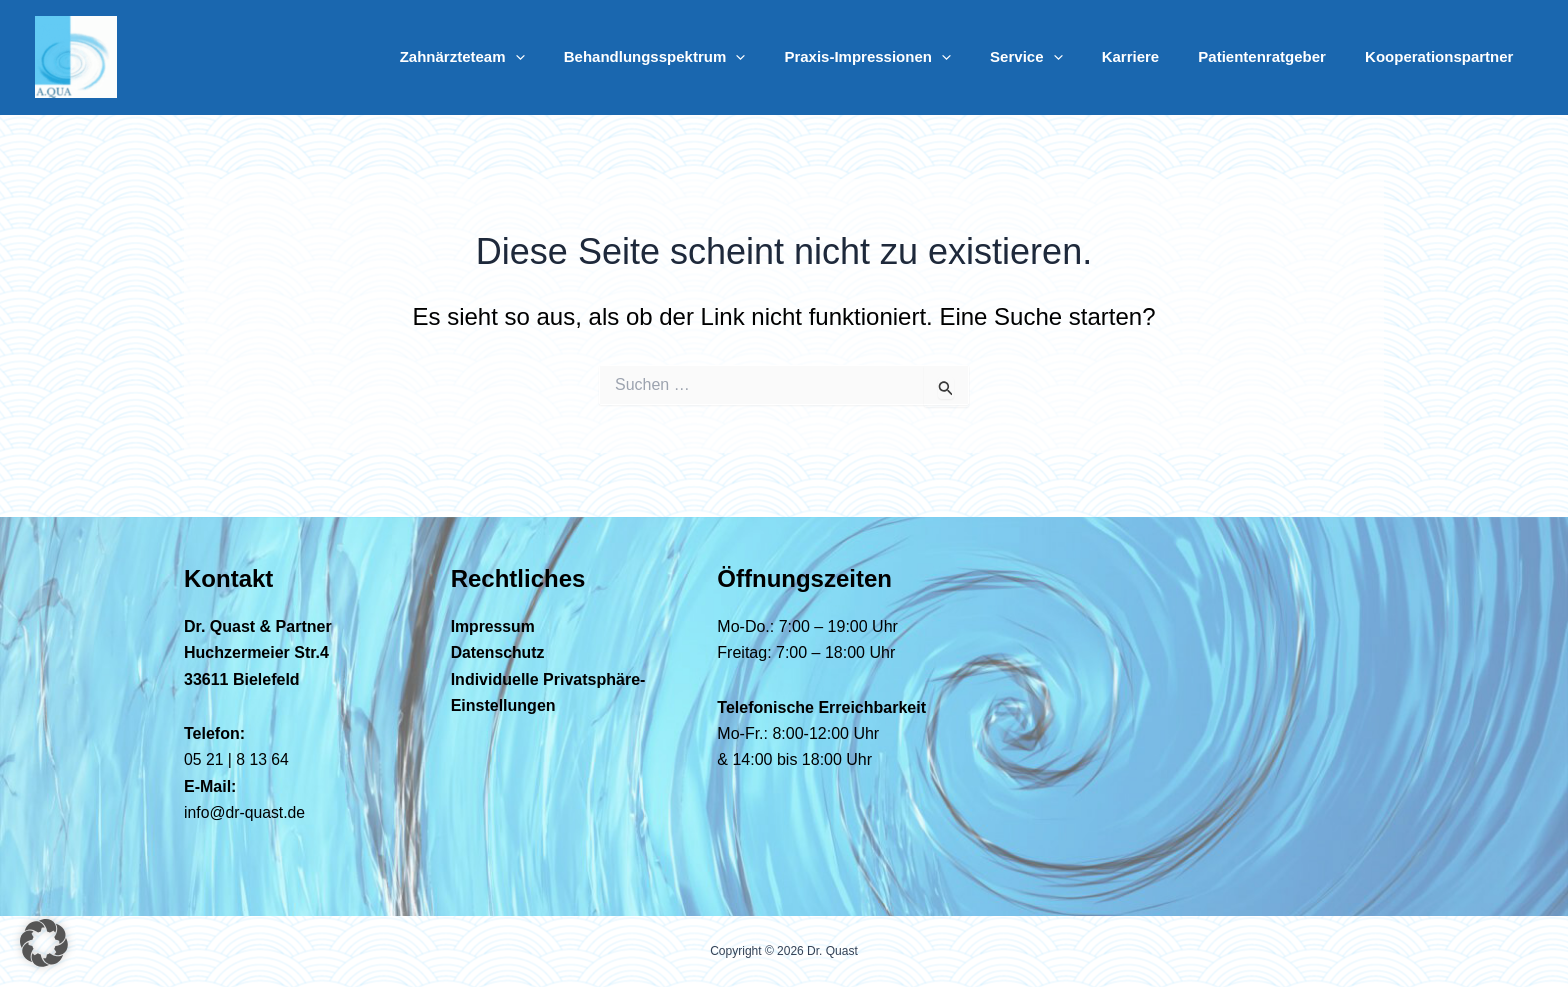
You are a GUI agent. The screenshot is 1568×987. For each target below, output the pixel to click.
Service (1058, 57)
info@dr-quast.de (245, 812)
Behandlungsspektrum (705, 57)
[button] (574, 57)
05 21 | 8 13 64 (237, 759)
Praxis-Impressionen (909, 57)
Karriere (1154, 56)
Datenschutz (498, 652)
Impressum (493, 626)
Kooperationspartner (1444, 56)
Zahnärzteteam (521, 57)
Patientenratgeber (1276, 56)
